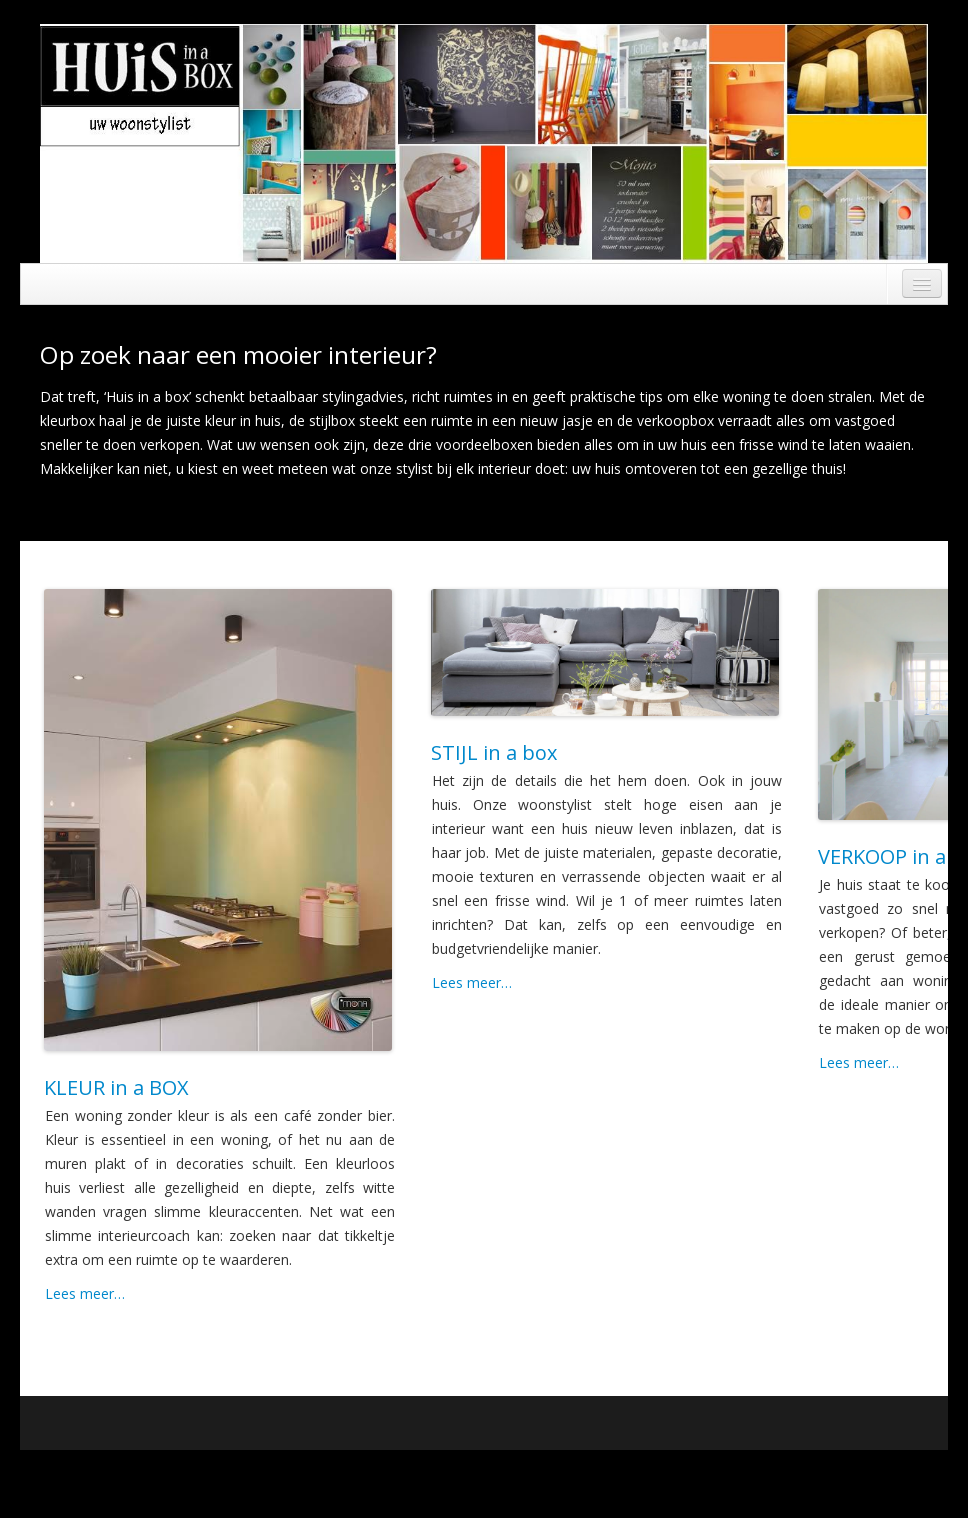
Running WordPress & (750, 1473)
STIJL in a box (494, 752)
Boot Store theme (877, 1473)
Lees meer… (85, 1293)
